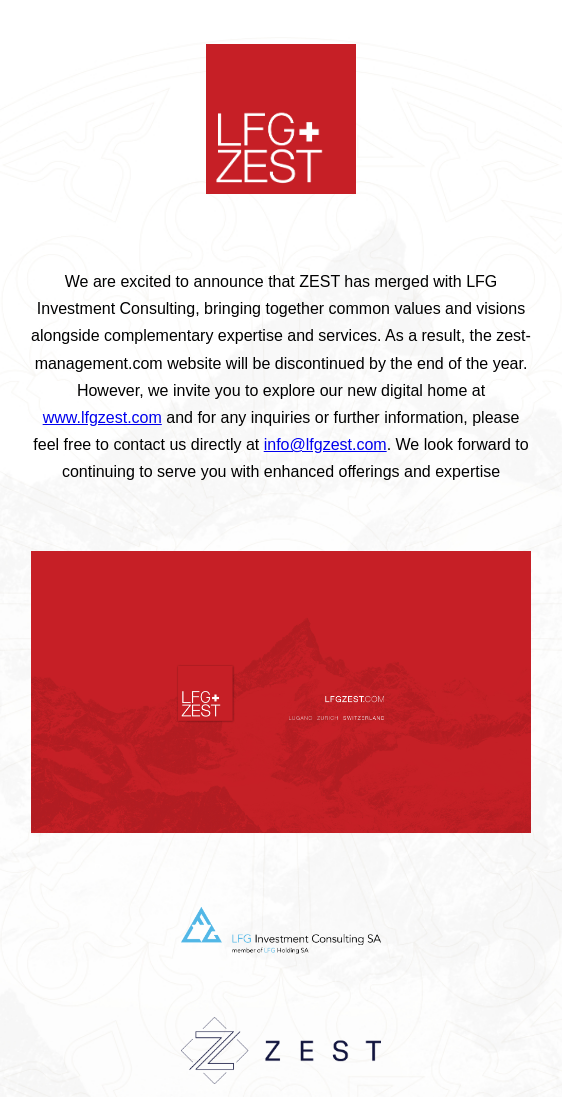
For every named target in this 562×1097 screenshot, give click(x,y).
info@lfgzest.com (325, 444)
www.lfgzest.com (102, 417)
